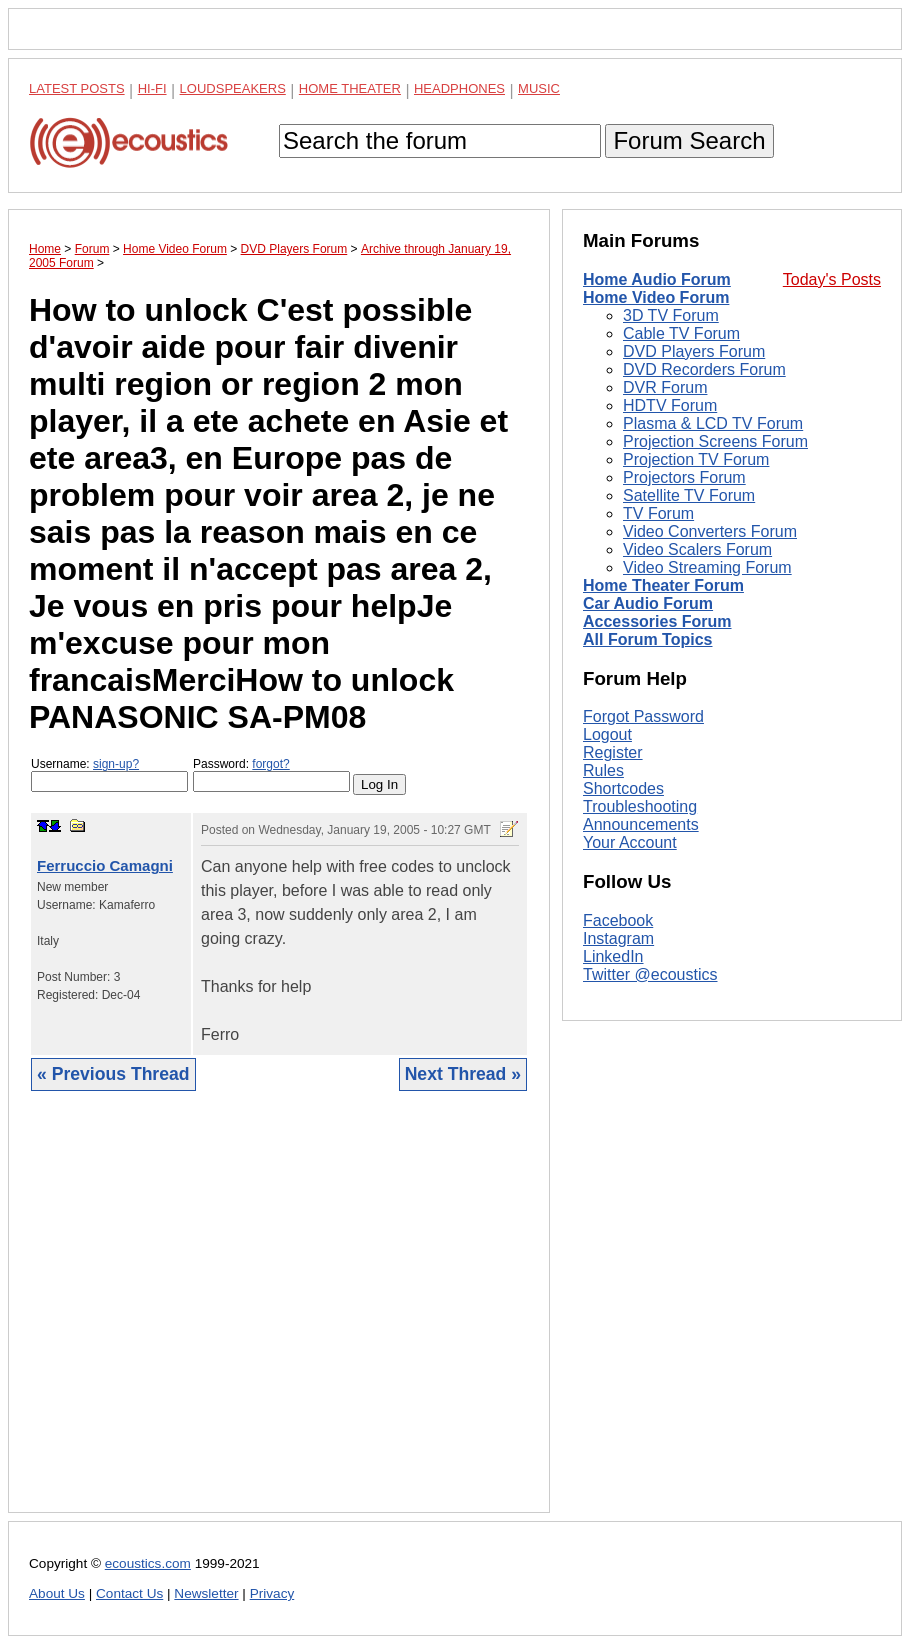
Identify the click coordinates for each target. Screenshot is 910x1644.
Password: (271, 774)
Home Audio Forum (657, 279)
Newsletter (206, 1593)
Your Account (630, 842)
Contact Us (129, 1593)
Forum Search (689, 140)
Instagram (618, 938)
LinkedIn (613, 956)
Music (539, 88)
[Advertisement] (279, 1317)
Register (613, 752)
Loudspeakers (233, 88)
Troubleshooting (640, 806)
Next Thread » (463, 1074)
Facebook (618, 920)
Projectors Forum (684, 477)
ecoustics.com (148, 1563)
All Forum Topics (647, 639)
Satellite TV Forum (689, 495)
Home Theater (350, 88)
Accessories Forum (657, 621)
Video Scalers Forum (697, 549)
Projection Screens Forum (715, 441)
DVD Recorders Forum (704, 369)
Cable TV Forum (681, 333)
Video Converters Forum (710, 531)
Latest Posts (77, 88)
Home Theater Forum (663, 585)
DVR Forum (665, 387)
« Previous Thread (113, 1074)
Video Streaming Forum (707, 567)
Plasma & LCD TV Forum (713, 423)
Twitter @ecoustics (650, 974)
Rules (603, 770)
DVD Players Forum (694, 351)
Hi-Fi (152, 88)
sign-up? (116, 764)
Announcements (641, 824)
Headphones (459, 88)
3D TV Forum (671, 315)
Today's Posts (832, 279)
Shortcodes (623, 788)
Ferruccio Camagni (105, 865)
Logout (607, 734)
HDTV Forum (670, 405)
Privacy (272, 1593)
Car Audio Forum (648, 603)
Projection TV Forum (696, 459)
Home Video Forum (656, 297)
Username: (109, 774)
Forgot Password (643, 716)
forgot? (270, 764)
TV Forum (658, 513)
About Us (57, 1593)
